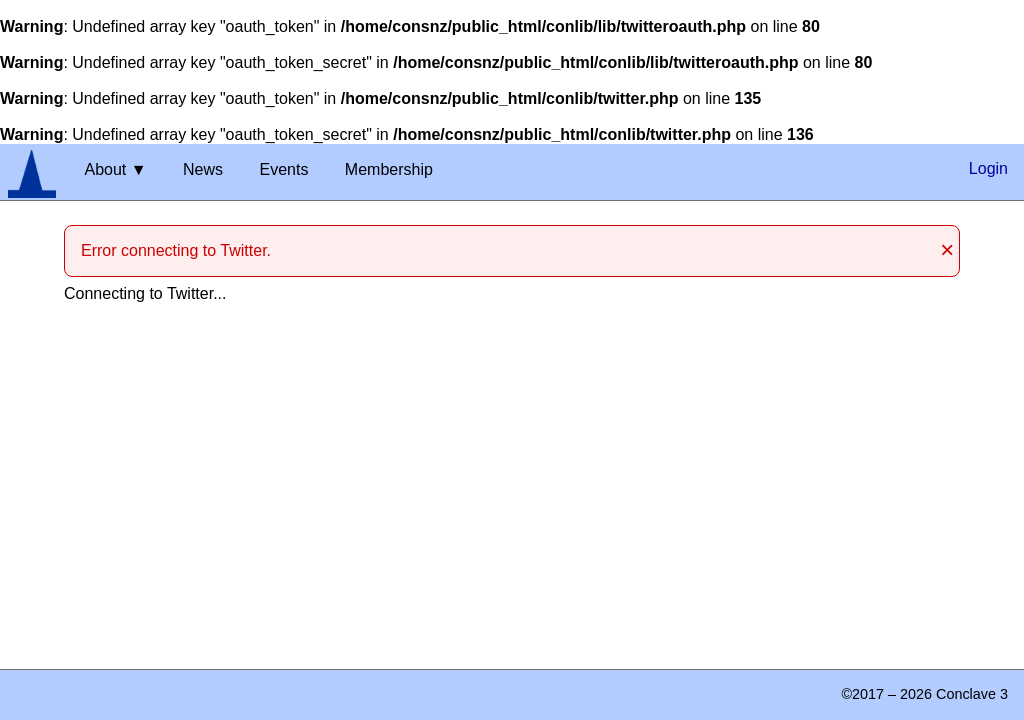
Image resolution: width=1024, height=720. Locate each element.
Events (283, 169)
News (203, 169)
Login (988, 168)
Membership (389, 169)
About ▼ (115, 169)
